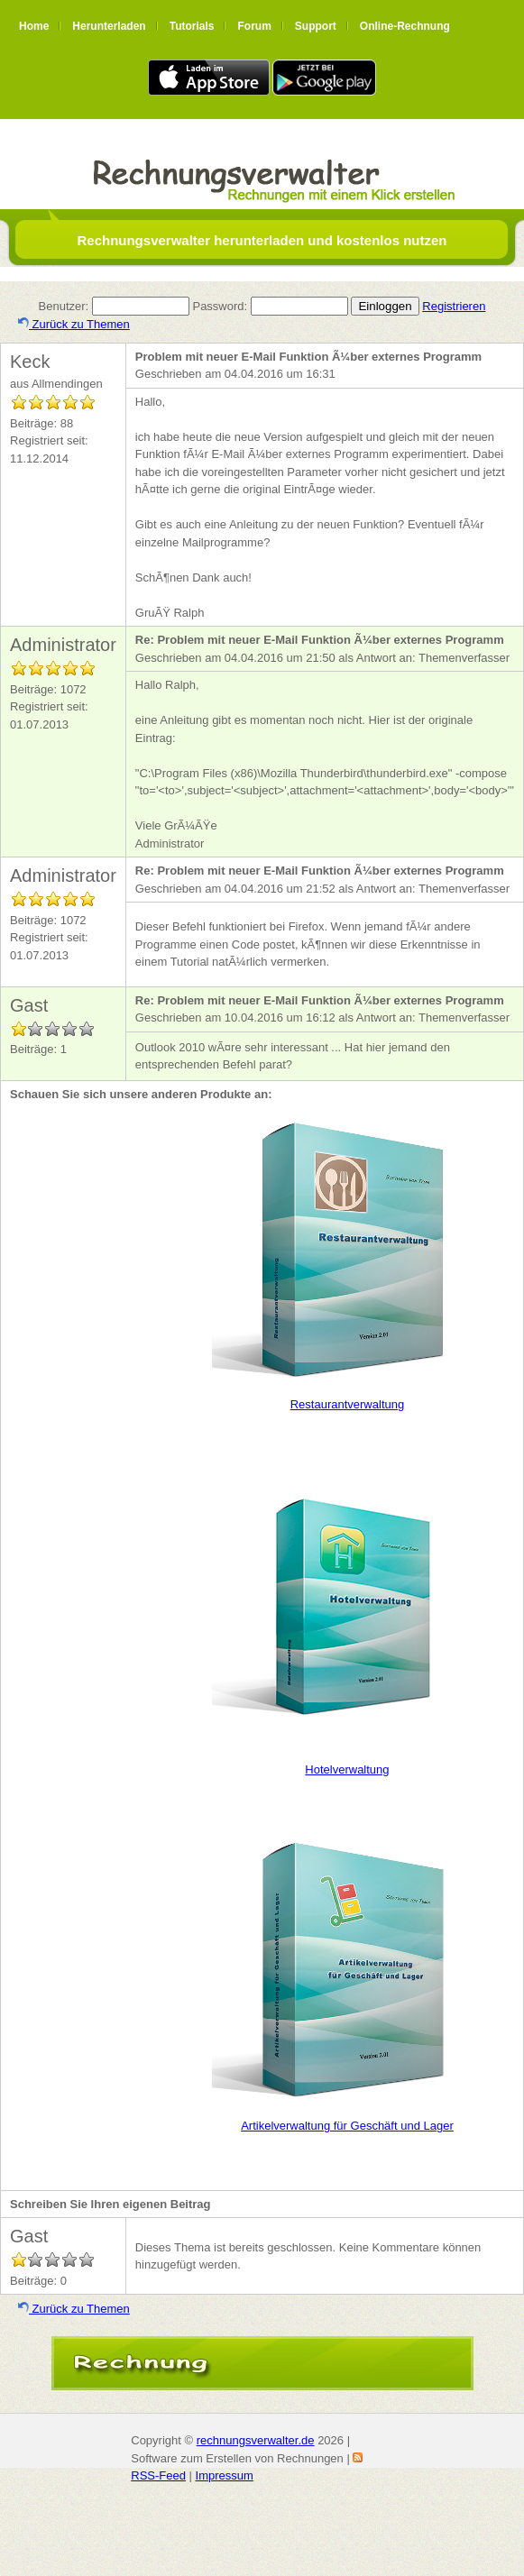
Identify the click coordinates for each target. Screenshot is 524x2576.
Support (315, 26)
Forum (254, 26)
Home (34, 26)
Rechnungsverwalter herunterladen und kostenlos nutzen (261, 240)
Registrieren (453, 306)
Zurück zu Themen (74, 324)
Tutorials (192, 26)
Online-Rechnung (405, 26)
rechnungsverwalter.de (256, 2440)
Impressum (224, 2475)
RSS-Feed (158, 2475)
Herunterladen (108, 26)
